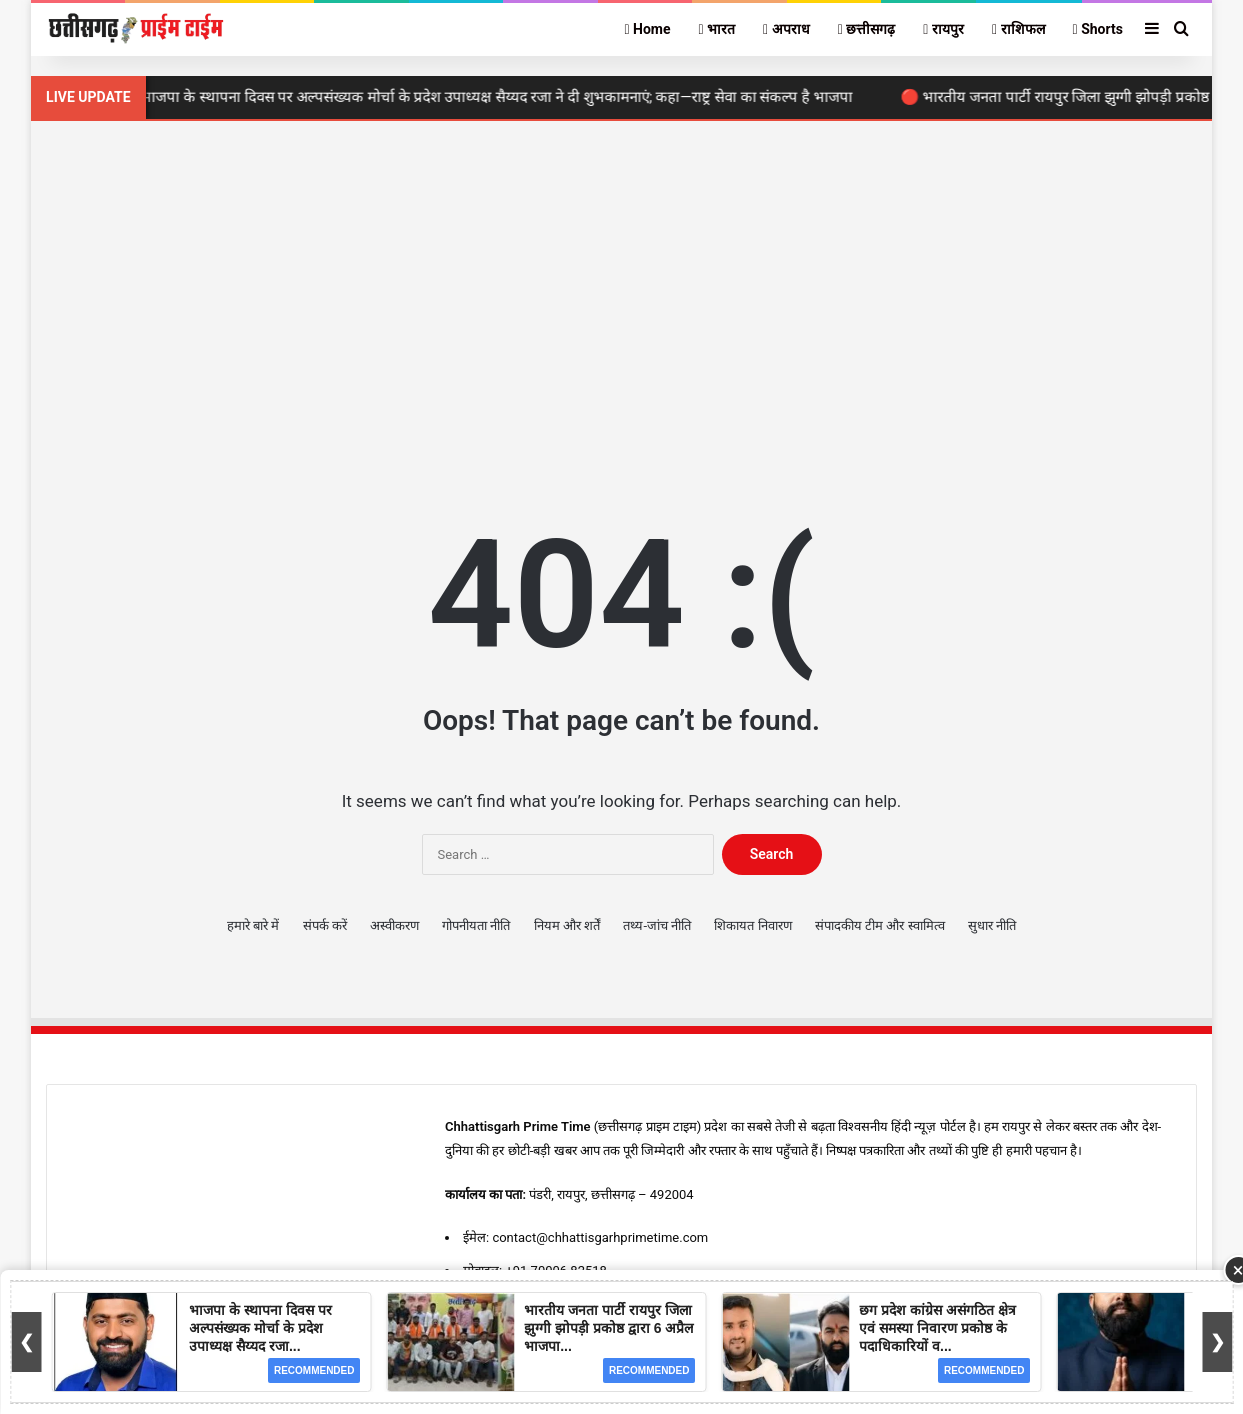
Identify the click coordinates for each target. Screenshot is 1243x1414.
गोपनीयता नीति (476, 925)
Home (647, 29)
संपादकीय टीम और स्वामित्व (880, 925)
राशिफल (1018, 29)
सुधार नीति (992, 925)
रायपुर (943, 29)
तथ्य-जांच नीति (657, 925)
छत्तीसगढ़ (867, 29)
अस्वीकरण (394, 925)
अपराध (786, 29)
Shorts (1098, 29)
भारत (717, 29)
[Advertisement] (621, 291)
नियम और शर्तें (567, 925)
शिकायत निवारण (752, 925)
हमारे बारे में (253, 925)
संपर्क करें (325, 925)
